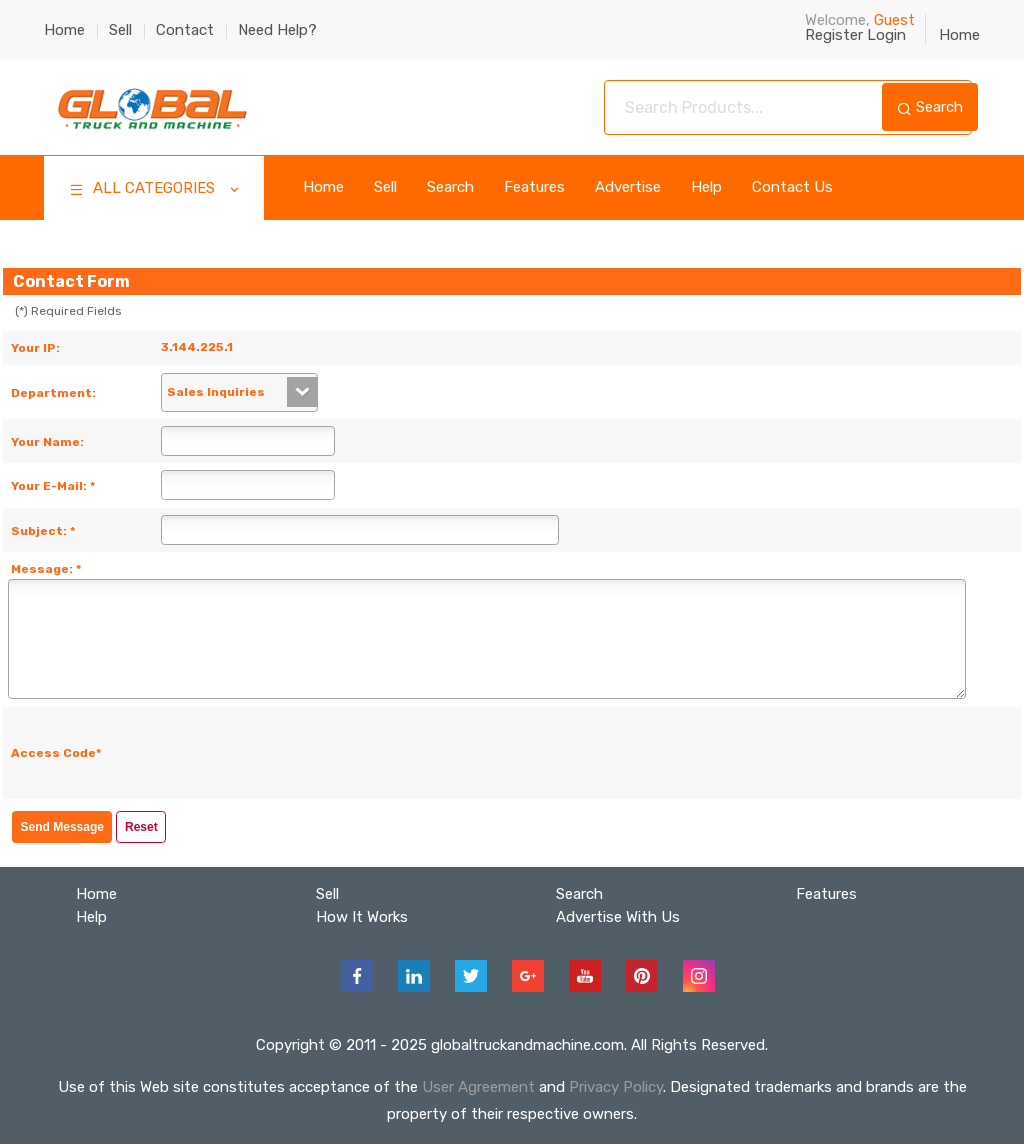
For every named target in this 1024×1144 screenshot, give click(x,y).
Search (930, 107)
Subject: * (43, 531)
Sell (120, 30)
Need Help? (277, 30)
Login (886, 35)
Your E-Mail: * (53, 486)
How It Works (362, 917)
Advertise (628, 187)
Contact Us (792, 187)
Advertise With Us (618, 917)
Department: (53, 393)
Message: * (46, 569)
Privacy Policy (616, 1087)
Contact (185, 30)
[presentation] (318, 753)
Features (534, 187)
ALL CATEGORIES (155, 190)
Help (706, 187)
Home (64, 30)
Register (834, 35)
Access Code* (56, 753)
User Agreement (478, 1087)
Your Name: (47, 442)
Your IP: (35, 348)
